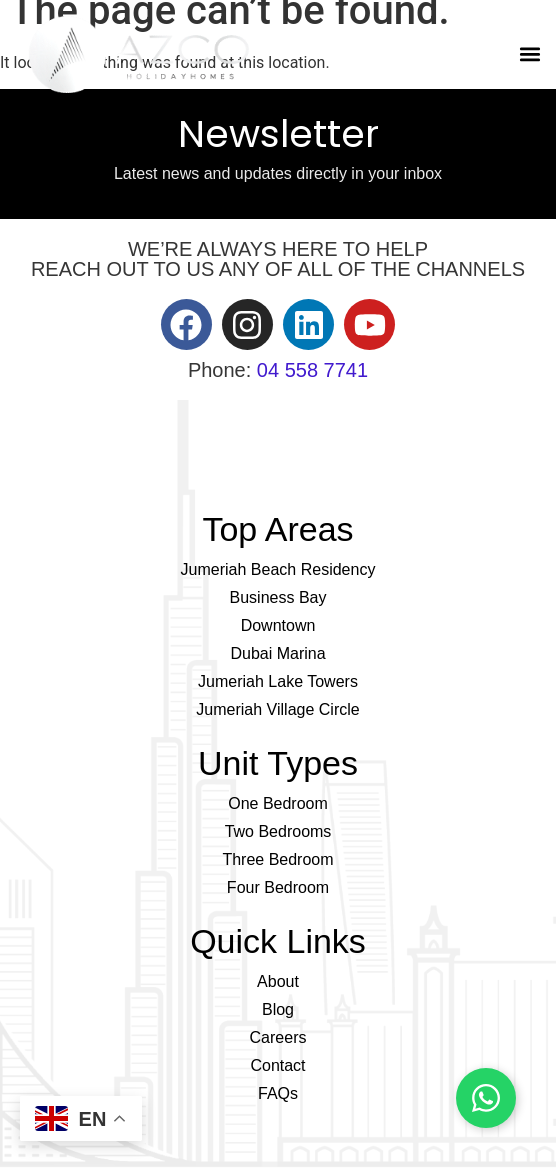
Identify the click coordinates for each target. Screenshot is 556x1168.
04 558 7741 (312, 370)
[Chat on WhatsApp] (486, 1098)
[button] (529, 54)
